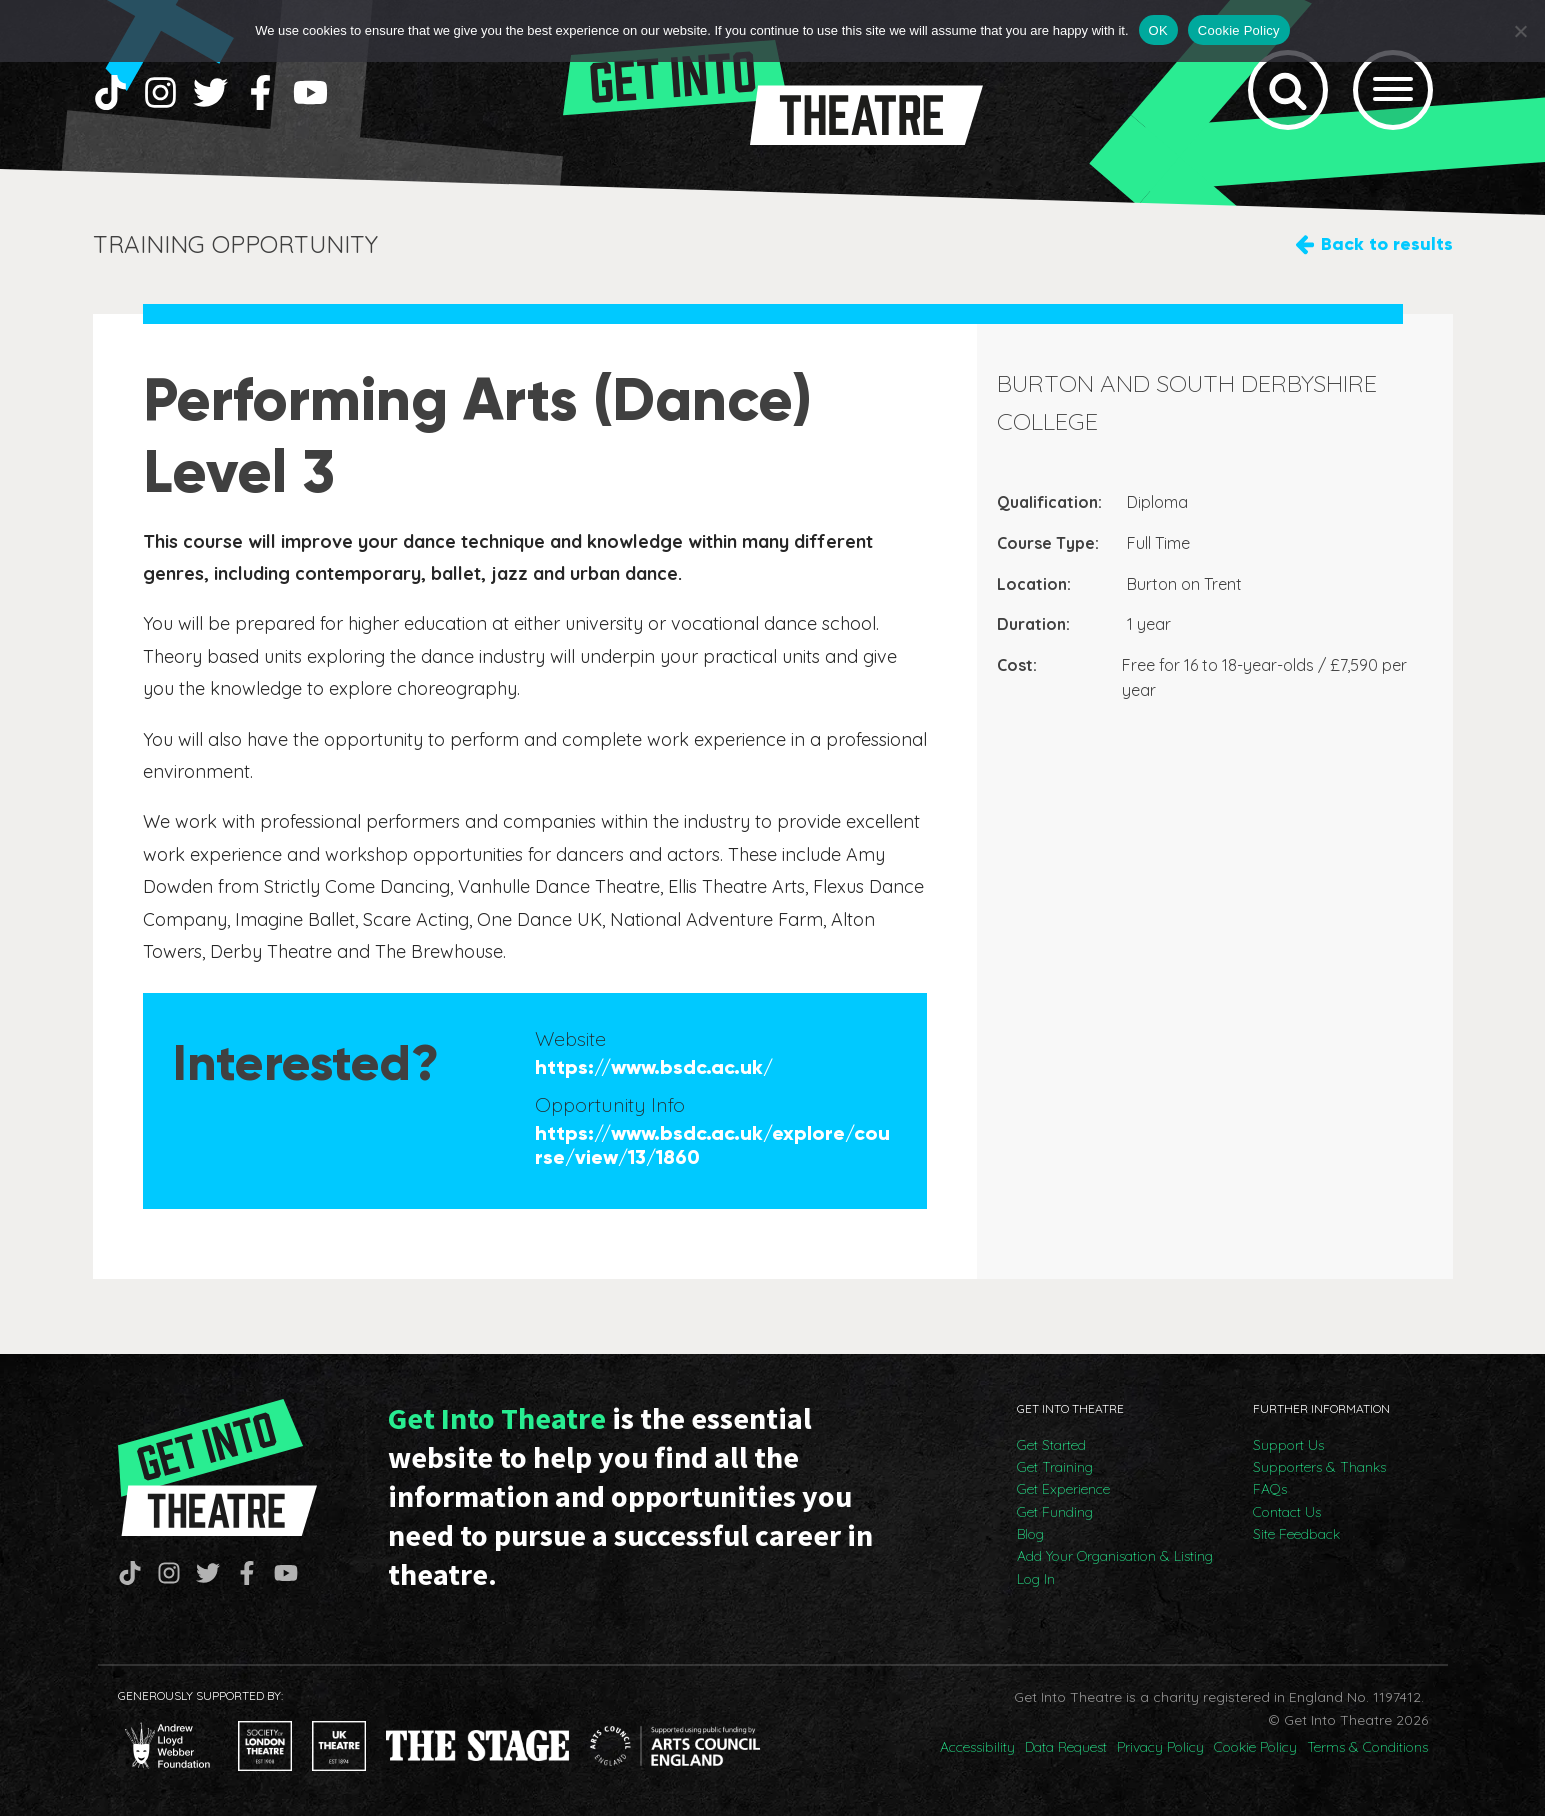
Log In (1036, 1579)
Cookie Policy (1255, 1747)
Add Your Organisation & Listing (1115, 1556)
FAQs (1270, 1489)
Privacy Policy (1160, 1747)
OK (1158, 30)
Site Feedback (1296, 1534)
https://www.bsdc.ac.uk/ (654, 1067)
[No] (1520, 31)
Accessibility (977, 1747)
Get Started (1051, 1445)
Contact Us (1287, 1512)
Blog (1030, 1534)
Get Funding (1055, 1512)
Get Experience (1063, 1489)
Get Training (1055, 1467)
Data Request (1066, 1747)
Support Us (1288, 1445)
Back (1387, 244)
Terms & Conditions (1367, 1747)
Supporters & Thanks (1319, 1467)
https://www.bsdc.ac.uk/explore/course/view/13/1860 (712, 1145)
